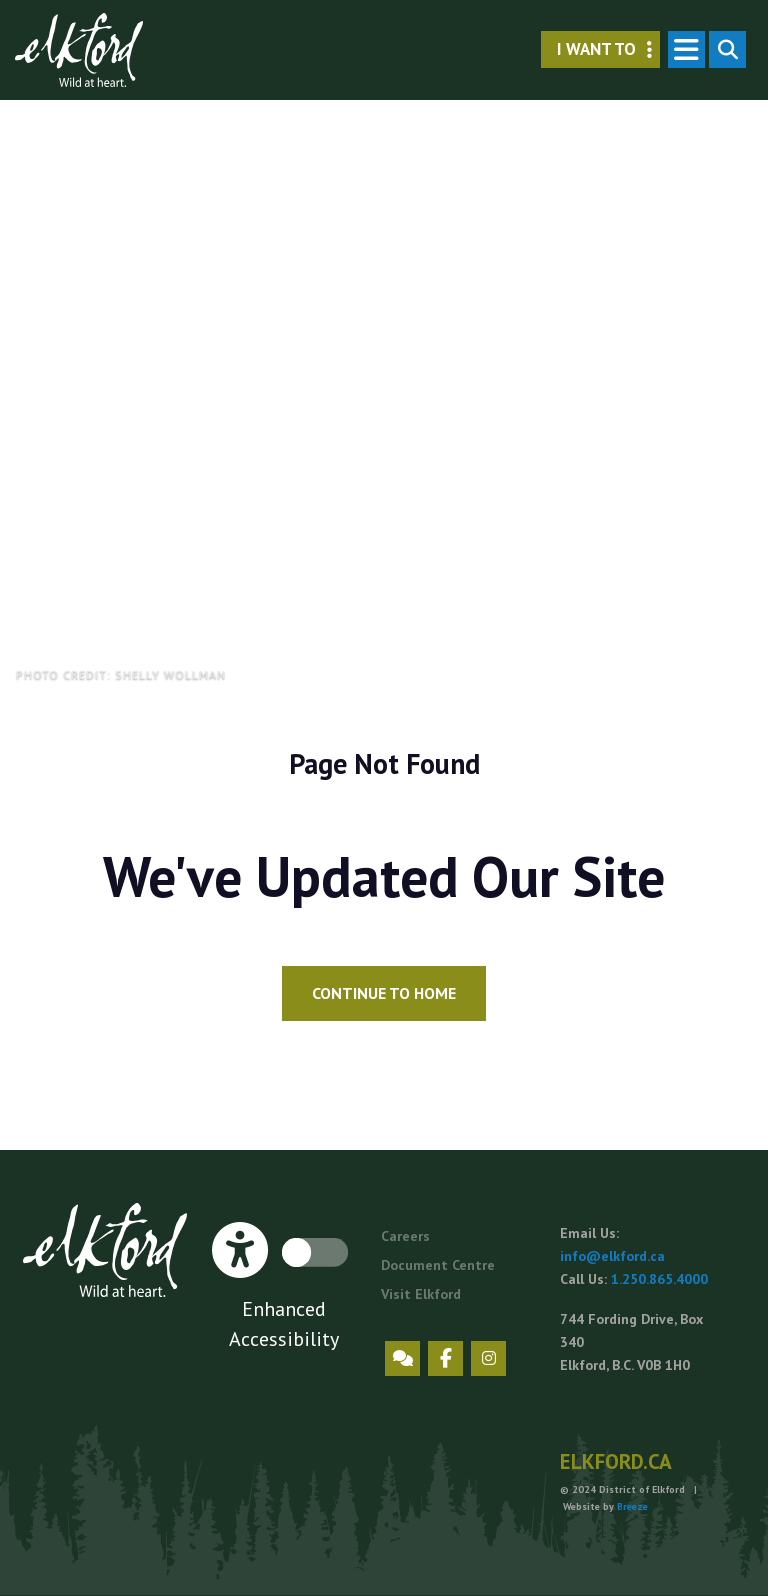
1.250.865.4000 (659, 1279)
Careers (405, 1236)
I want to (608, 49)
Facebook (445, 1358)
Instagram (488, 1358)
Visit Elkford (421, 1294)
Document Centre (438, 1265)
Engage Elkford (402, 1358)
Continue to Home (384, 993)
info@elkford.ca (612, 1256)
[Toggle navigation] (686, 49)
